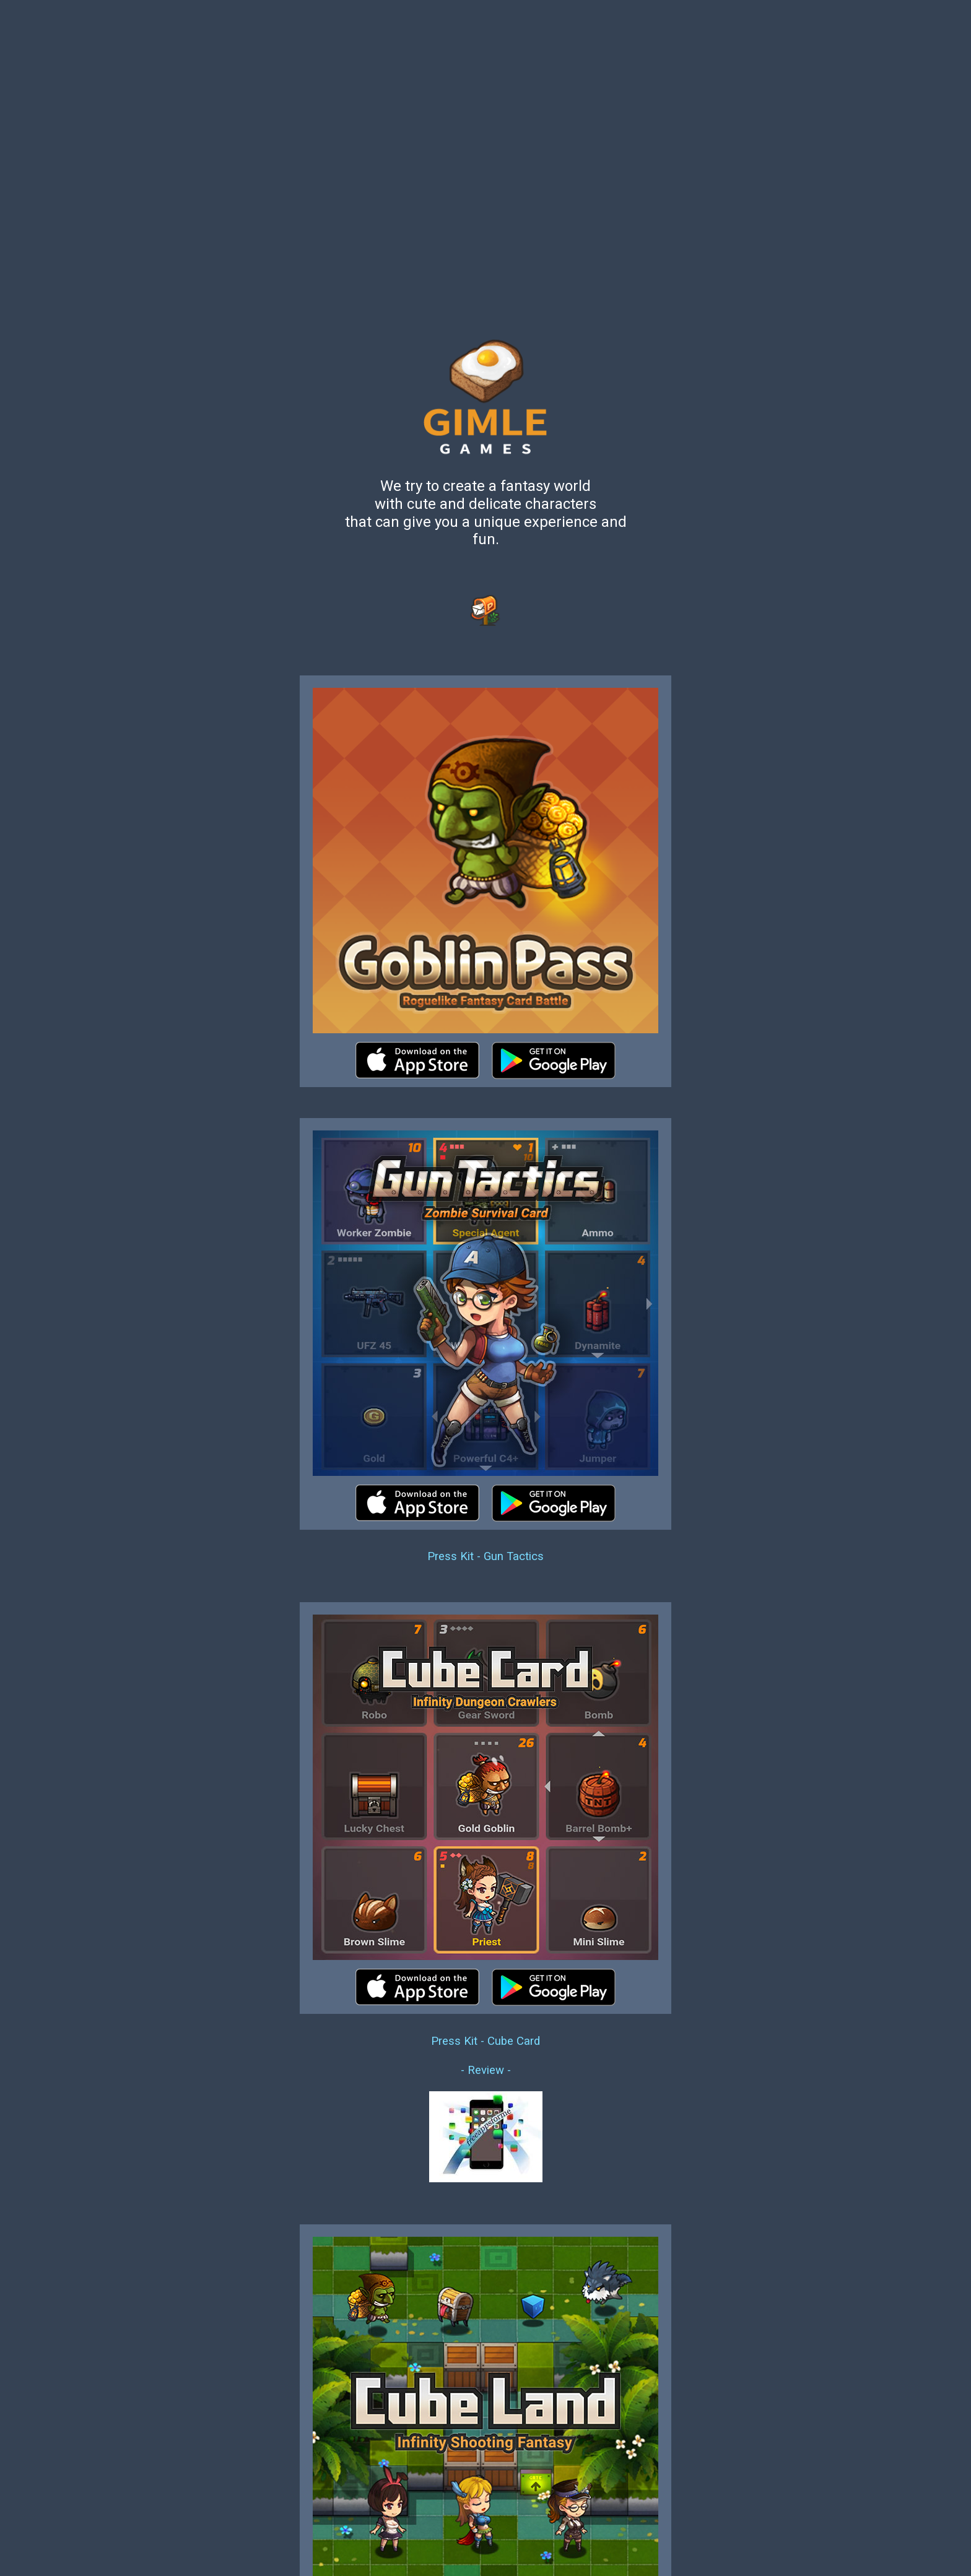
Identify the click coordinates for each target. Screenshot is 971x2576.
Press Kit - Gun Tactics (485, 1556)
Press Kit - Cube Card (485, 2041)
